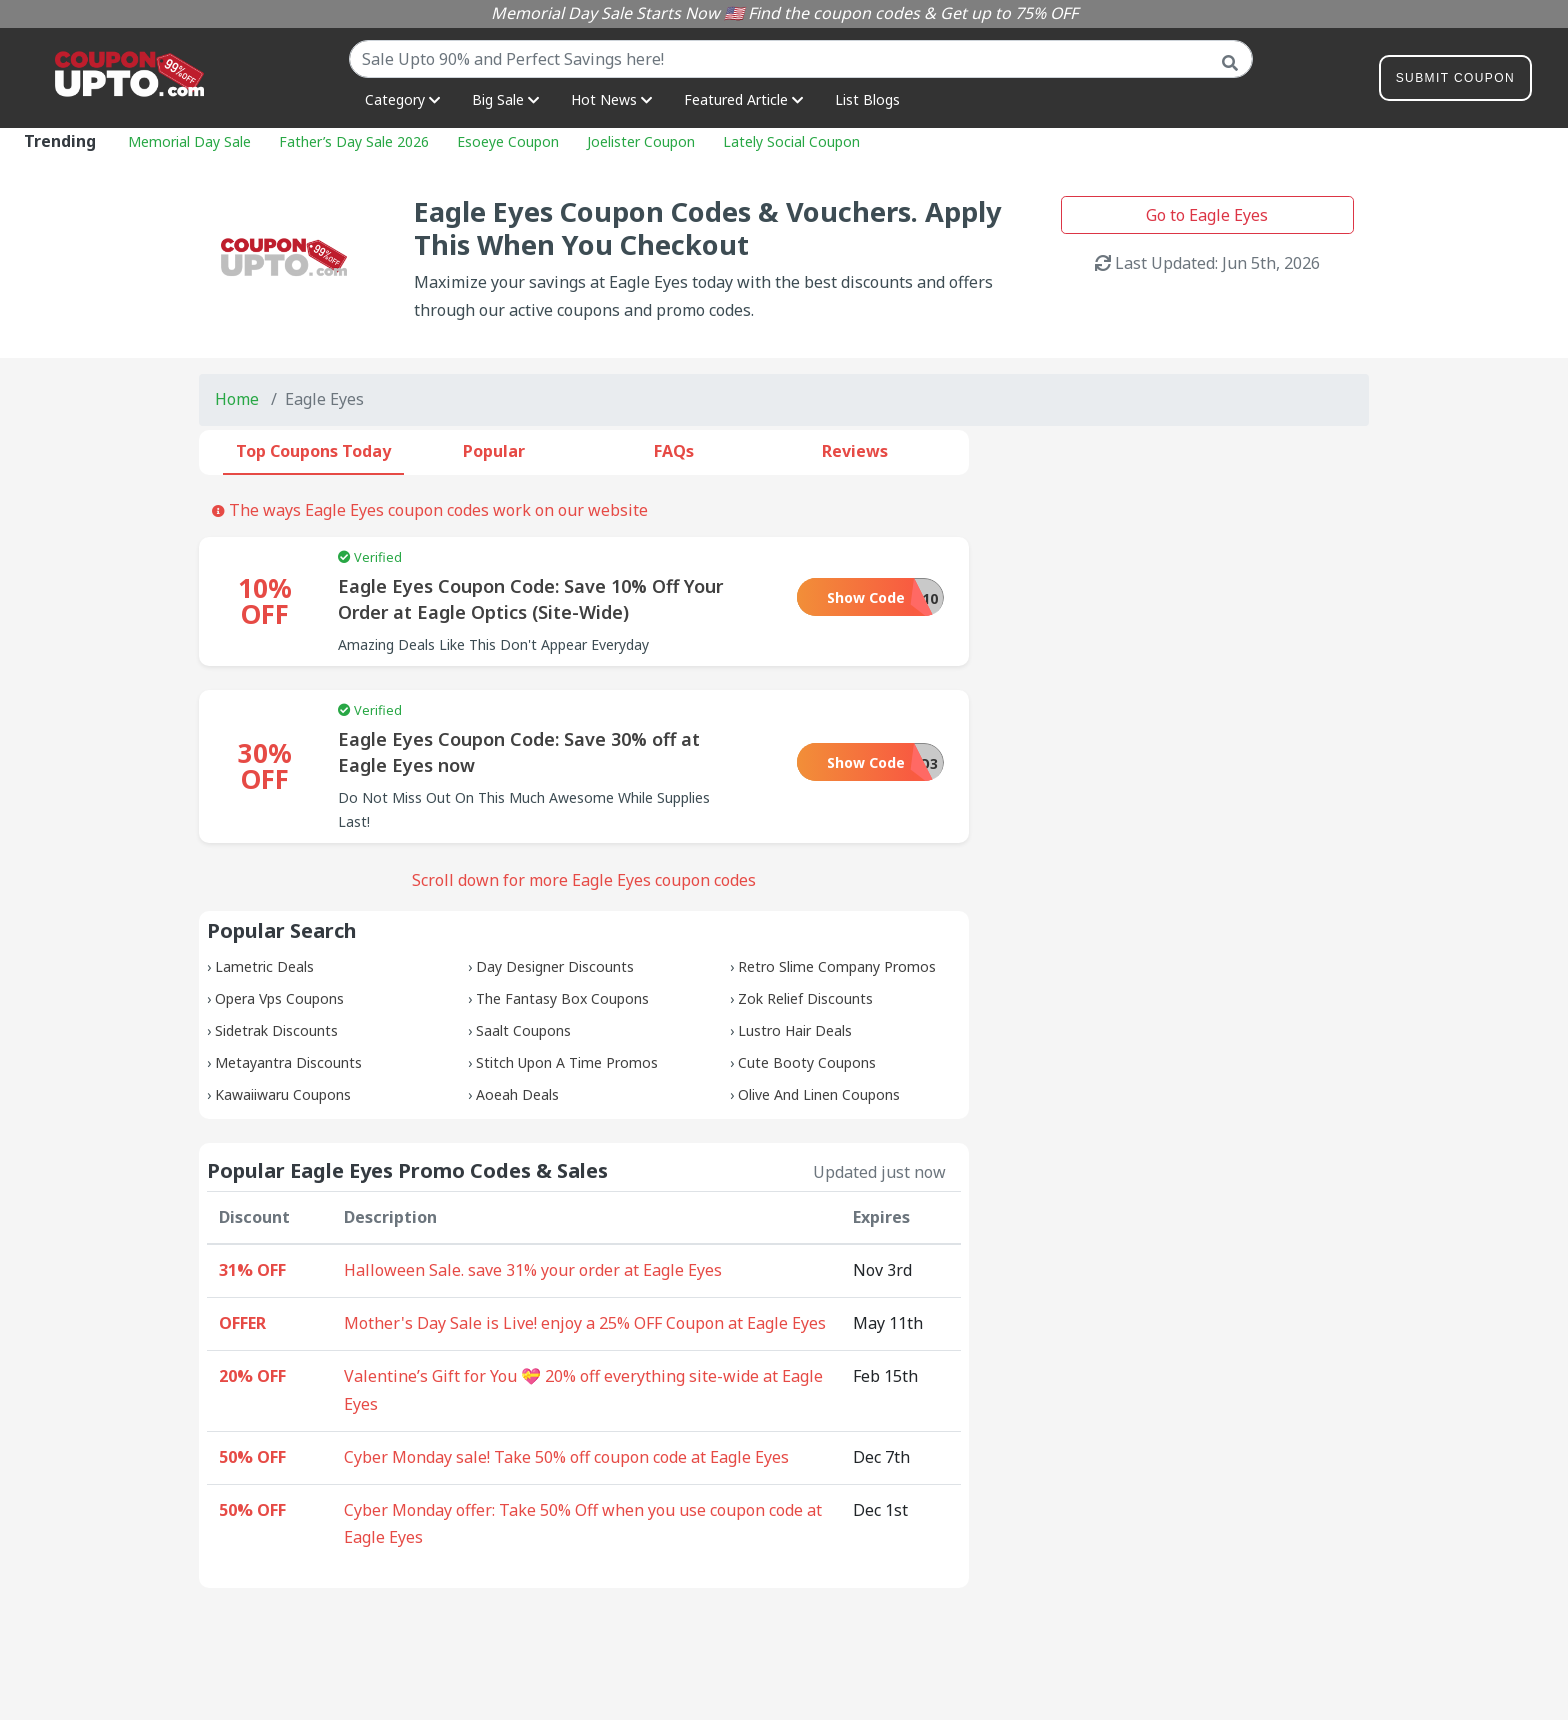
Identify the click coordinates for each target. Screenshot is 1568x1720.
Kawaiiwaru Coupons (283, 1094)
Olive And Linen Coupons (819, 1094)
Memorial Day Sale (189, 141)
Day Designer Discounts (555, 966)
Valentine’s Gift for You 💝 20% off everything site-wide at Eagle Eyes (583, 1390)
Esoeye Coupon (508, 141)
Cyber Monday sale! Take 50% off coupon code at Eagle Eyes (566, 1457)
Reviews (855, 451)
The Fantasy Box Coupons (562, 998)
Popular (494, 451)
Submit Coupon (1455, 81)
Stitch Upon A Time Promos (567, 1062)
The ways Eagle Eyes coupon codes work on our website (430, 510)
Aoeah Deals (517, 1094)
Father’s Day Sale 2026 (354, 141)
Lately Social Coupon (791, 141)
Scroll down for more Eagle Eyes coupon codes (584, 880)
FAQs (674, 451)
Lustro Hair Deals (795, 1030)
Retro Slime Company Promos (837, 966)
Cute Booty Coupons (807, 1062)
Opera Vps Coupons (279, 998)
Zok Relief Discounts (805, 998)
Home (237, 399)
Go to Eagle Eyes (1207, 215)
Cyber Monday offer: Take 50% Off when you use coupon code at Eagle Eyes (583, 1524)
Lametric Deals (264, 966)
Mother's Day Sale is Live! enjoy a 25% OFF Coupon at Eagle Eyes (585, 1323)
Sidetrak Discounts (276, 1030)
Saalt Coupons (523, 1030)
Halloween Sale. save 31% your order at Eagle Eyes (533, 1270)
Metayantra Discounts (288, 1062)
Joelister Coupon (641, 141)
